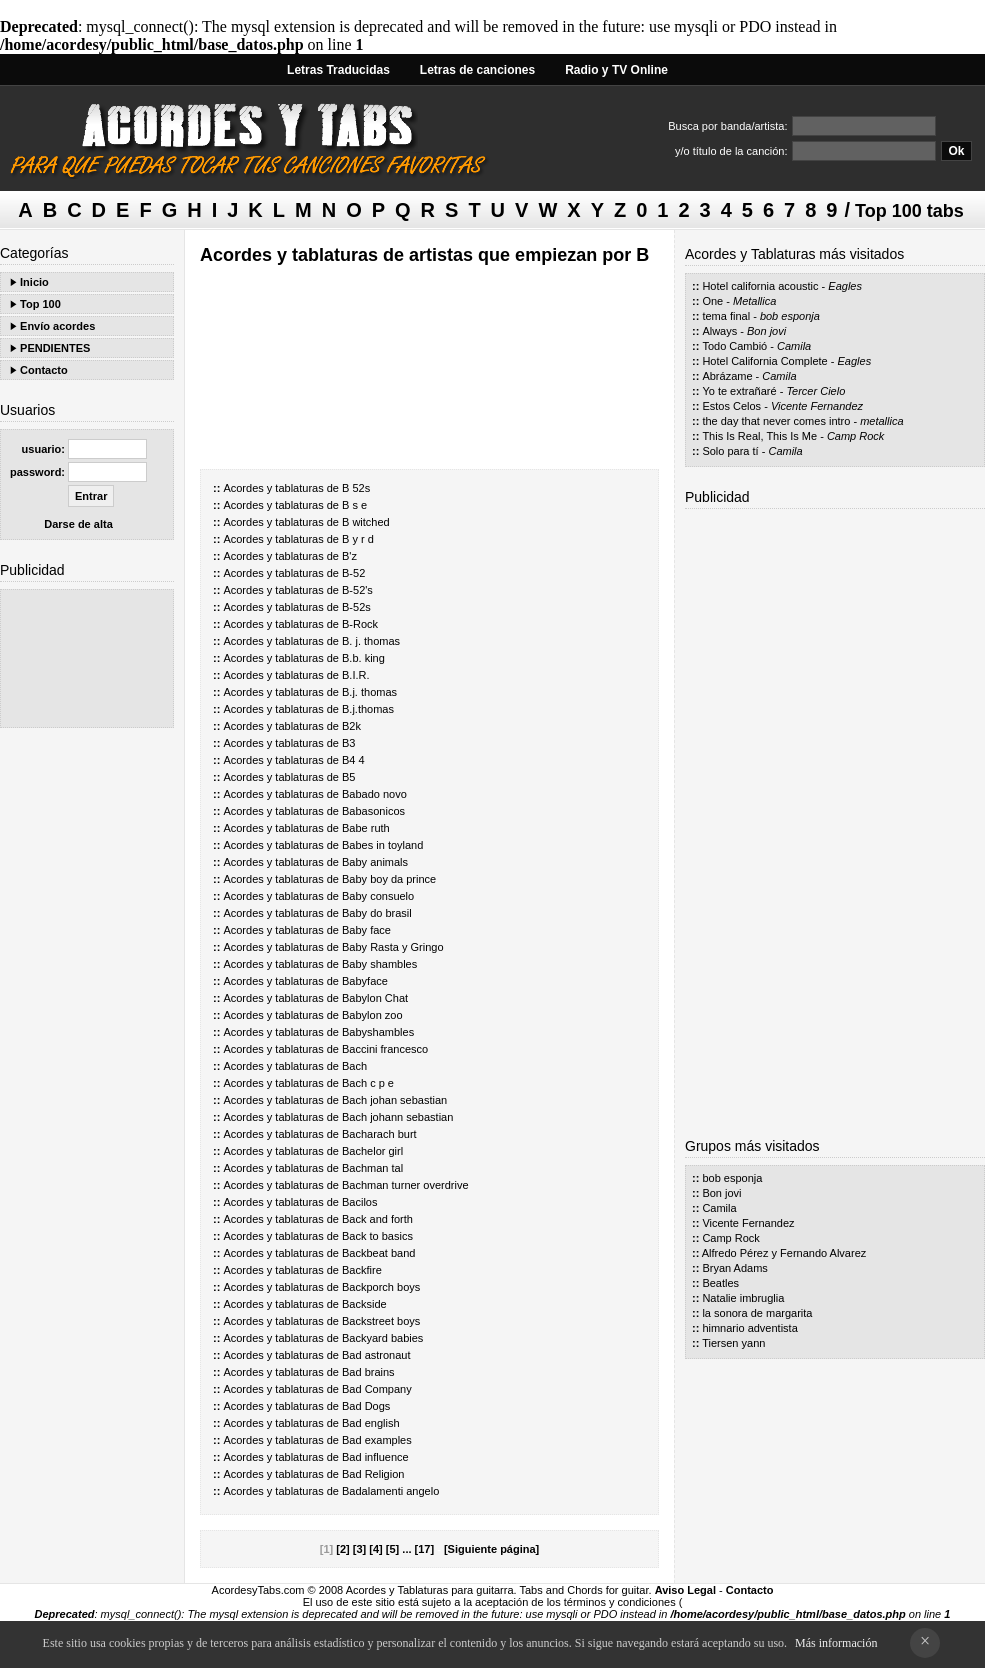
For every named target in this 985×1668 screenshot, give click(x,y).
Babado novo (374, 794)
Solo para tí (730, 451)
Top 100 (40, 304)
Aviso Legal (685, 1590)
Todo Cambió (734, 346)
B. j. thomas (371, 641)
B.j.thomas (368, 709)
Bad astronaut (376, 1355)
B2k (351, 726)
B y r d (358, 539)
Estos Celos (731, 406)
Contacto (44, 370)
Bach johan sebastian (394, 1100)
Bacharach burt (379, 1134)
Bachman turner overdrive (405, 1185)
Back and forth (377, 1219)
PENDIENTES (55, 348)
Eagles (845, 286)
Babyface (365, 981)
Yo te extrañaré (739, 391)
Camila (794, 346)
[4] (375, 1549)
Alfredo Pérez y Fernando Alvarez (784, 1253)
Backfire (362, 1270)
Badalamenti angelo (390, 1491)
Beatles (720, 1283)
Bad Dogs (366, 1406)
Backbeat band (378, 1253)
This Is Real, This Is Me (759, 436)
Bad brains (368, 1372)
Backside (364, 1304)
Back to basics (377, 1236)
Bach (354, 1066)
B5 (348, 777)
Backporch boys (381, 1287)
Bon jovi (766, 331)
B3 (348, 743)
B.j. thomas (369, 692)
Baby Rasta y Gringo (393, 947)
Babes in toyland (382, 845)
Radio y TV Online (616, 70)
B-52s (356, 607)
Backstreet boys (381, 1321)
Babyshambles (378, 1032)
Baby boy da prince (389, 879)
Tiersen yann (733, 1343)
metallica (881, 421)
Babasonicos (373, 811)
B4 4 (353, 760)
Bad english (371, 1423)
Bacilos (359, 1202)
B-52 (353, 573)
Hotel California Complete (764, 361)
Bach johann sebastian (397, 1117)
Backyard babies (382, 1338)
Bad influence (375, 1457)
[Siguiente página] (491, 1549)
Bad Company (377, 1389)
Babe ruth (366, 828)
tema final (726, 316)
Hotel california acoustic (760, 286)
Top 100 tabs (909, 211)
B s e (354, 505)
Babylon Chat (375, 998)
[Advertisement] (87, 658)
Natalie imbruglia (743, 1298)
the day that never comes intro (776, 421)
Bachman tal (372, 1168)
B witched (366, 522)
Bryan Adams (734, 1268)
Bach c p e (368, 1083)
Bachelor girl (372, 1151)
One (712, 301)
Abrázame (727, 376)
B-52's (357, 590)
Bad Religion (373, 1474)
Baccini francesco (385, 1049)
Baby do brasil (377, 913)
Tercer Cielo (815, 391)
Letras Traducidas (338, 70)
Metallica (754, 301)
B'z (349, 556)
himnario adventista (749, 1328)
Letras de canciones (477, 70)
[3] (359, 1549)
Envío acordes (57, 326)
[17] (425, 1549)
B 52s (356, 488)
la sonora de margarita (757, 1313)
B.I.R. (356, 675)
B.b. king (363, 658)
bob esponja (790, 316)
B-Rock (360, 624)
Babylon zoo (372, 1015)
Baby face (366, 930)
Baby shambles (379, 964)
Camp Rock (855, 436)
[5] (392, 1549)
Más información (836, 1643)
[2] (342, 1549)
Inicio (34, 282)
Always (719, 331)
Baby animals (375, 862)
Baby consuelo (378, 896)
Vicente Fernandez (817, 406)
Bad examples (377, 1440)
